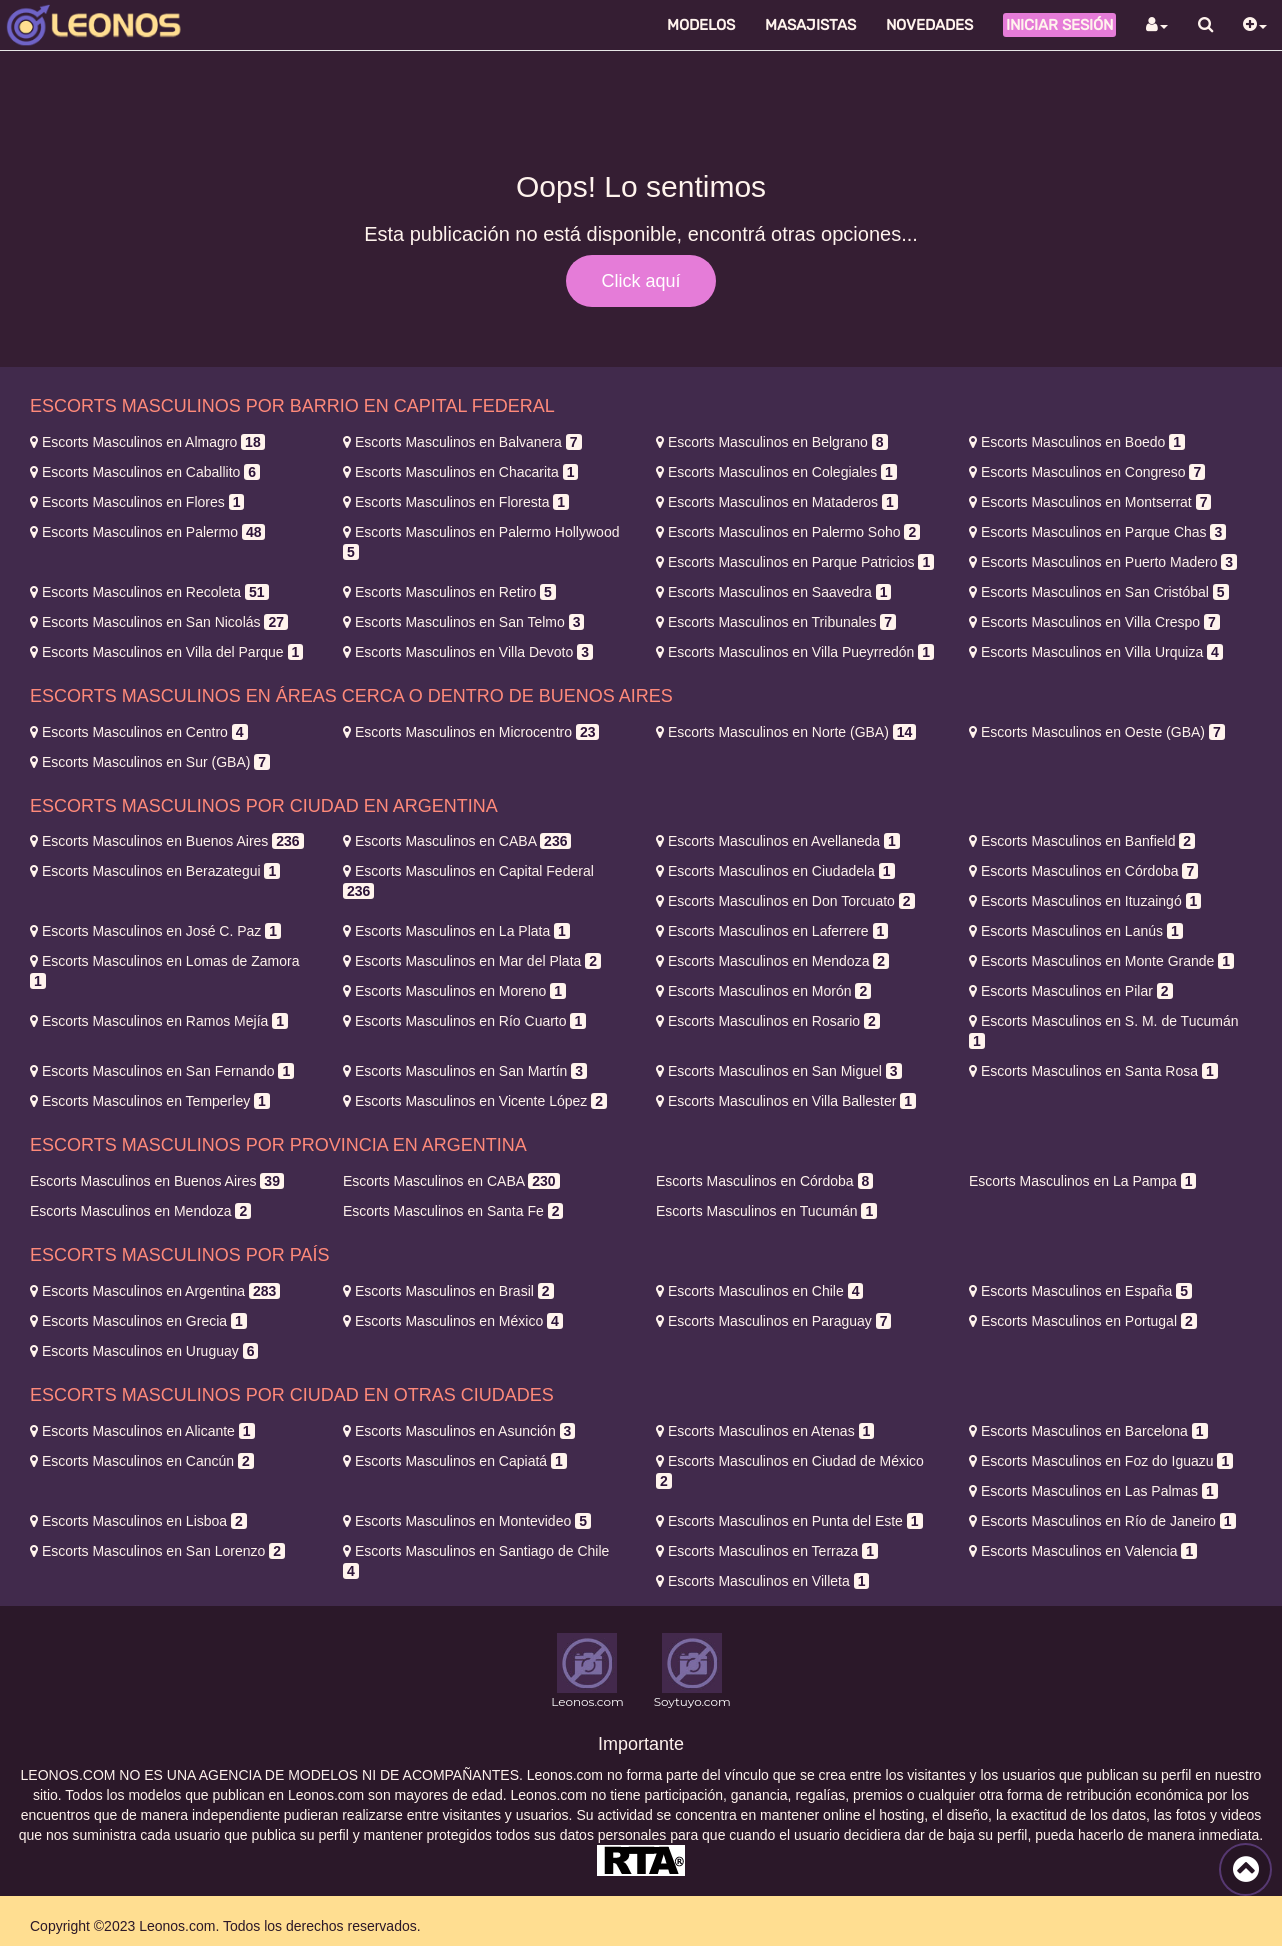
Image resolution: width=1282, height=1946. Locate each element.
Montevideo (467, 1521)
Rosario (768, 1021)
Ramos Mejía (159, 1021)
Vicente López (475, 1101)
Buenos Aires (167, 841)
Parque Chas (1097, 532)
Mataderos (777, 502)
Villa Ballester (786, 1101)
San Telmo (463, 622)
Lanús (1076, 931)
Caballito (145, 472)
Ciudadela (775, 871)
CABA (457, 841)
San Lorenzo (157, 1551)
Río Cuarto (464, 1021)
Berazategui (155, 871)
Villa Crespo (1094, 622)
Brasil (448, 1291)
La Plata (456, 931)
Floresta (456, 502)
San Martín (465, 1071)
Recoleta (149, 592)
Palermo (147, 532)
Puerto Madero (1103, 562)
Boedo (1077, 442)
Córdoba (1083, 871)
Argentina (155, 1291)
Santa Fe (453, 1211)
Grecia (138, 1321)
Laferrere (772, 931)
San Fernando (162, 1071)
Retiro (449, 592)
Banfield (1082, 841)
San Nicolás (159, 622)
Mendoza (772, 961)
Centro (139, 732)
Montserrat (1090, 502)
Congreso (1087, 472)
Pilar (1071, 991)
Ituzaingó (1085, 901)
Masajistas (810, 25)
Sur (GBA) (150, 762)
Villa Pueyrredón (795, 652)
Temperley (150, 1101)
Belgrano (772, 442)
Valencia (1083, 1551)
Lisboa (138, 1521)
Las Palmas (1093, 1491)
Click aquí (640, 281)
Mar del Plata (472, 961)
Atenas (765, 1431)
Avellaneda (778, 841)
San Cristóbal (1099, 592)
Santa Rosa (1093, 1071)
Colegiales (776, 472)
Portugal (1083, 1321)
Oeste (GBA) (1097, 732)
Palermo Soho (788, 532)
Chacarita (460, 472)
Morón (763, 991)
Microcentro (471, 732)
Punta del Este (789, 1521)
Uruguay (144, 1351)
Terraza (767, 1551)
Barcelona (1088, 1431)
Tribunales (776, 622)
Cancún (142, 1461)
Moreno (454, 991)
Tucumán (766, 1211)
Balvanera (462, 442)
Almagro (147, 442)
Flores (137, 502)
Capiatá (455, 1461)
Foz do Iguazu (1101, 1461)
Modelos (701, 25)
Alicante (142, 1431)
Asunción (459, 1431)
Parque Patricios (795, 562)
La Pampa (1082, 1181)
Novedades (929, 25)
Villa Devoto (468, 652)
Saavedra (773, 592)
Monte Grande (1101, 961)
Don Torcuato (785, 901)
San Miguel (779, 1071)
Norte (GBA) (786, 732)
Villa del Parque (166, 652)
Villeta (762, 1581)
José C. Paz (155, 931)
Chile (759, 1291)
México (453, 1321)
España (1080, 1291)
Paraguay (773, 1321)
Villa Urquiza (1096, 652)
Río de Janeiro (1102, 1521)
